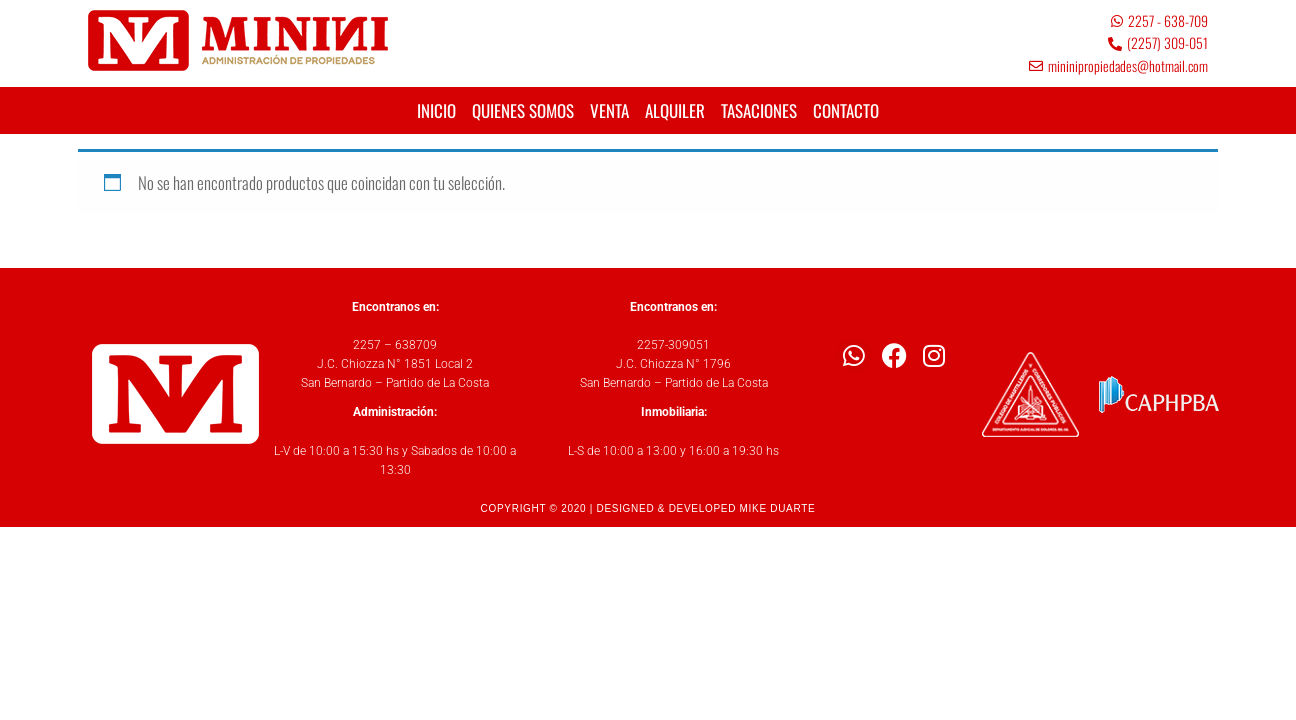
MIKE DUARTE (778, 508)
